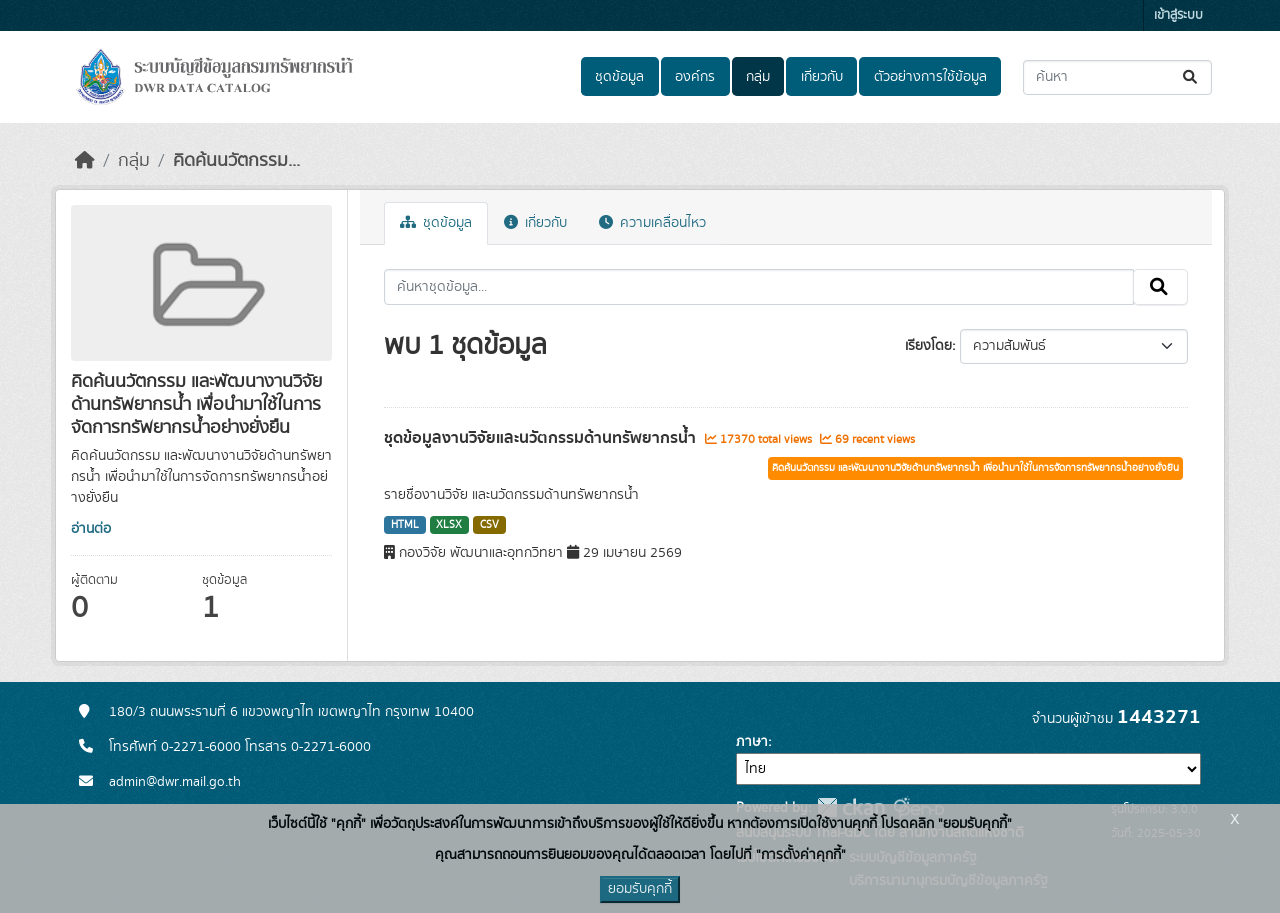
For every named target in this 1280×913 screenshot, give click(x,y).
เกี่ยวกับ (822, 77)
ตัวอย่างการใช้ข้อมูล (930, 77)
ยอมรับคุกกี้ (640, 889)
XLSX (449, 525)
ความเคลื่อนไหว (652, 223)
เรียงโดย (928, 346)
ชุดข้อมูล (619, 77)
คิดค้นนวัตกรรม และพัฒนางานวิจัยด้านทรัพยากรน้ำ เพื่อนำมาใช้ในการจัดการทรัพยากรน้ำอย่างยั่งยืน (975, 468)
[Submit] (1191, 77)
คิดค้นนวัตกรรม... (236, 161)
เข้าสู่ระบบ (1178, 15)
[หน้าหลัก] (85, 161)
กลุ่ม (758, 77)
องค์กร (695, 77)
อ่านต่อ (91, 529)
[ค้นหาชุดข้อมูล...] (1117, 77)
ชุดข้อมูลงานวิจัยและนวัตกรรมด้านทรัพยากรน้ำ (542, 438)
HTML (405, 525)
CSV (489, 525)
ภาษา (752, 742)
